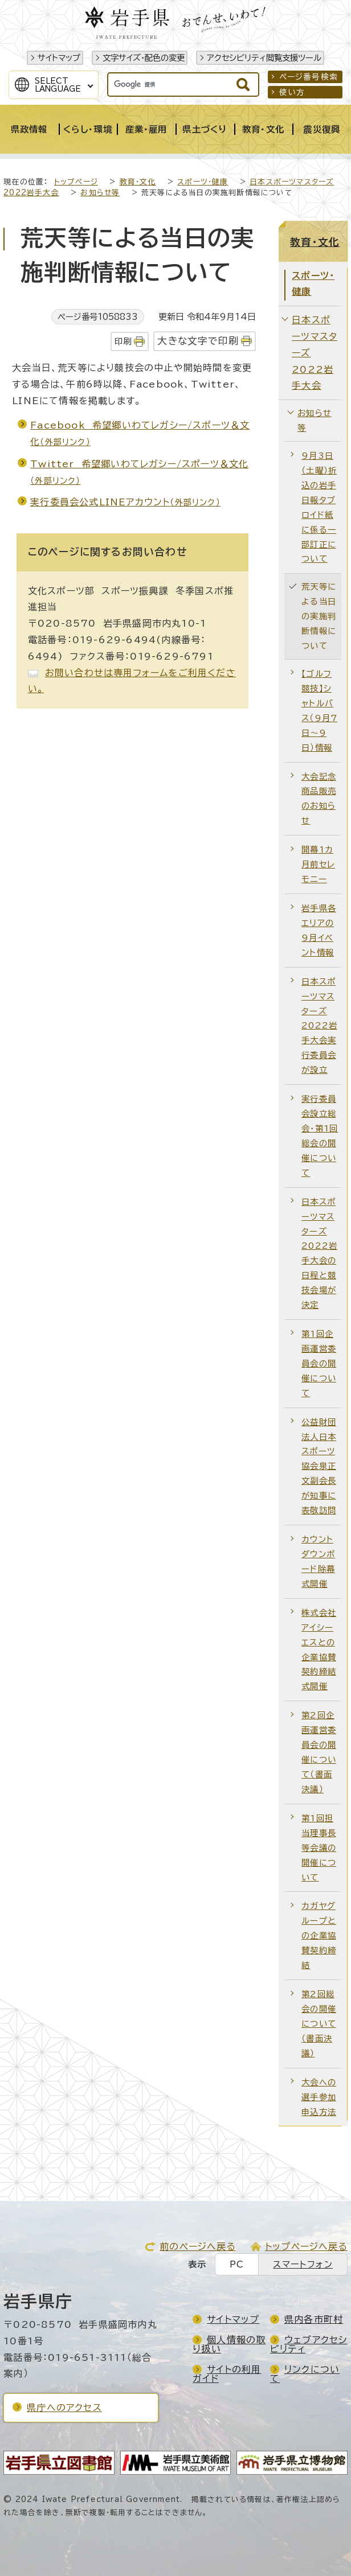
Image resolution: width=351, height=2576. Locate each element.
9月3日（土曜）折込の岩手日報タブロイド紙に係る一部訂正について (319, 507)
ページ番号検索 (308, 77)
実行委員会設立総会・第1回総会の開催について (319, 1135)
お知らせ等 (100, 192)
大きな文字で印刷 (198, 340)
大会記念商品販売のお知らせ (318, 798)
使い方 (292, 92)
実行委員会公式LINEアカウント (125, 502)
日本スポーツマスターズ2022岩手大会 (314, 352)
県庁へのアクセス (64, 2407)
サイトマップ (59, 58)
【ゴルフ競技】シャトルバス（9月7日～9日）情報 (319, 710)
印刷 (123, 341)
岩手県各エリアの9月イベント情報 (318, 930)
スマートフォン (302, 2264)
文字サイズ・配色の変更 (144, 58)
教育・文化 (138, 182)
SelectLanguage (58, 85)
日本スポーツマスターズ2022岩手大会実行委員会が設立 (319, 1026)
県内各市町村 (313, 2319)
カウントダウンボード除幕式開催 (318, 1561)
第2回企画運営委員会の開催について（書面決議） (318, 1752)
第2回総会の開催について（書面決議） (318, 2023)
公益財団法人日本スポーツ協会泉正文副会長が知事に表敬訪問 (318, 1466)
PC (237, 2264)
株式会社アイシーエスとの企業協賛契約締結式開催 (318, 1649)
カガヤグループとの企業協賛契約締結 (318, 1935)
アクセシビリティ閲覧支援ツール (264, 58)
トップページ (76, 182)
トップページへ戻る (306, 2246)
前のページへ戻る (198, 2246)
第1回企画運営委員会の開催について (318, 1363)
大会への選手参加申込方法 (318, 2097)
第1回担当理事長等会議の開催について (318, 1848)
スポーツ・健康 (202, 182)
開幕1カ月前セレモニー (318, 864)
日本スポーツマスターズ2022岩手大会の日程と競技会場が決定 (319, 1253)
